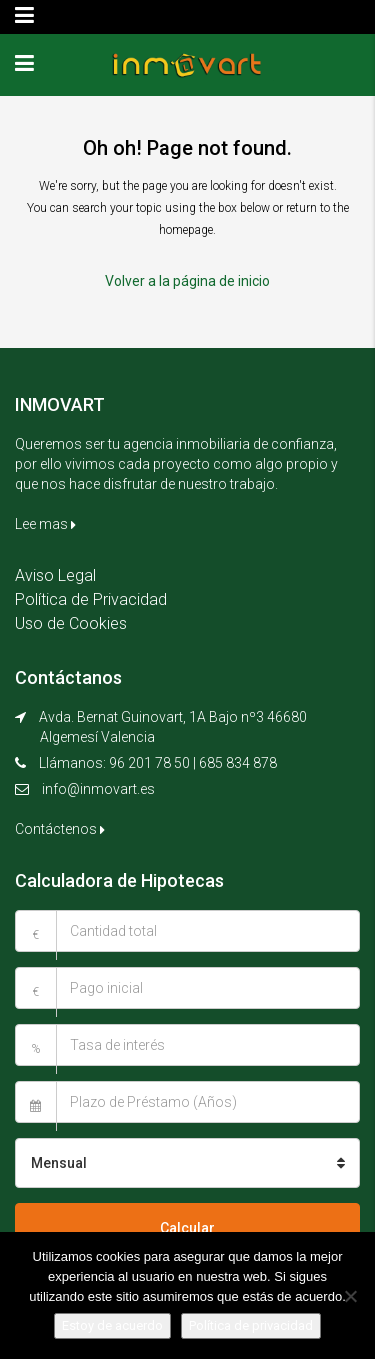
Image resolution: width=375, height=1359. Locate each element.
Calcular (187, 1228)
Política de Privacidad (91, 599)
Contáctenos (60, 829)
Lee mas (45, 524)
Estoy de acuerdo (112, 1325)
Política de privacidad (251, 1325)
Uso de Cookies (71, 623)
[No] (350, 1296)
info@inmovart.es (98, 789)
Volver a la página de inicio (187, 281)
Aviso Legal (55, 575)
